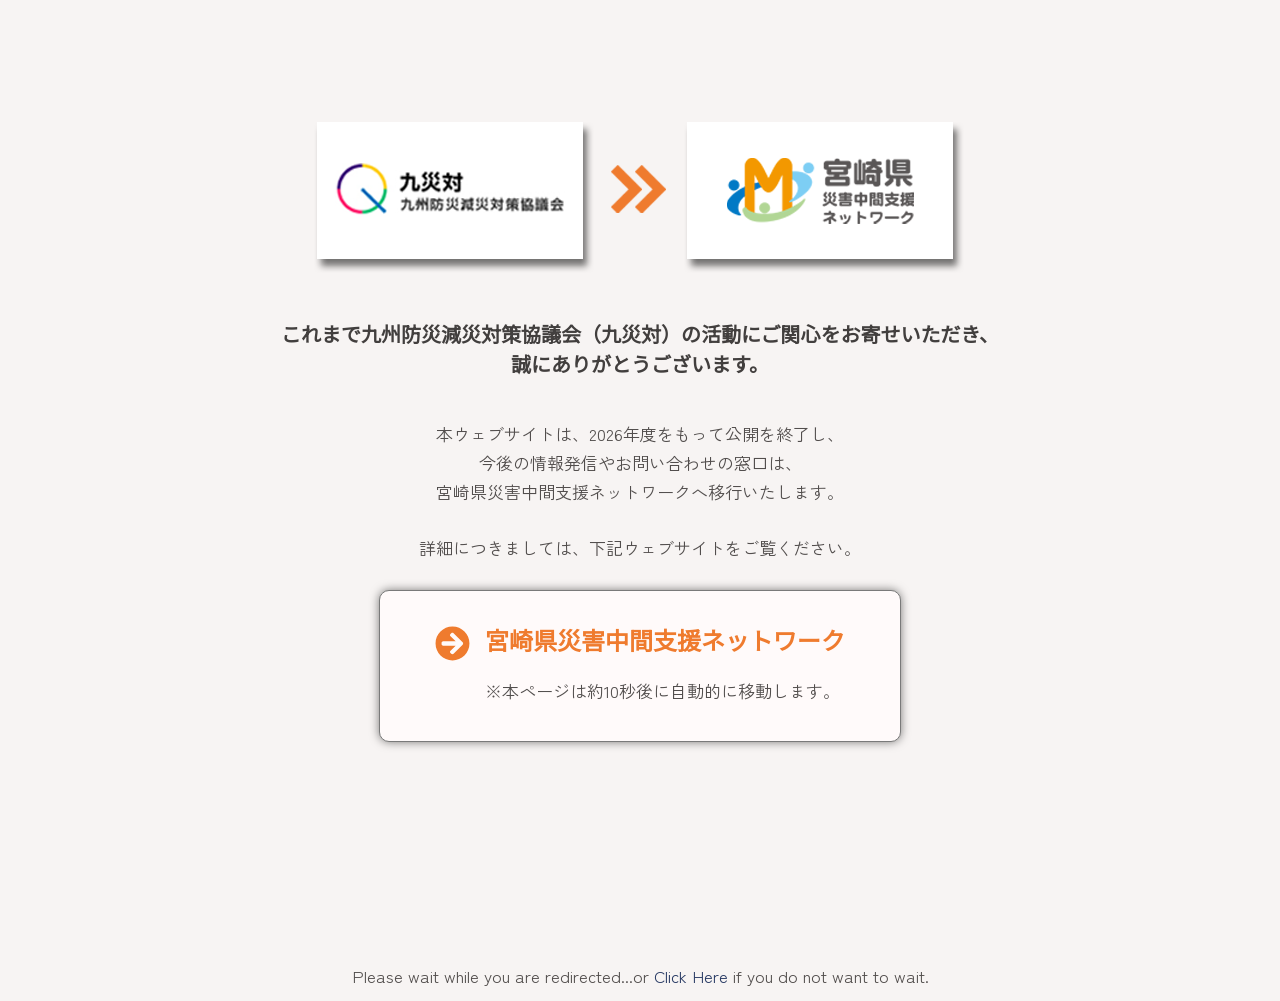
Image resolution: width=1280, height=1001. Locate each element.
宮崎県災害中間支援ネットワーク (665, 641)
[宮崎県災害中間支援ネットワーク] (452, 643)
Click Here (691, 975)
